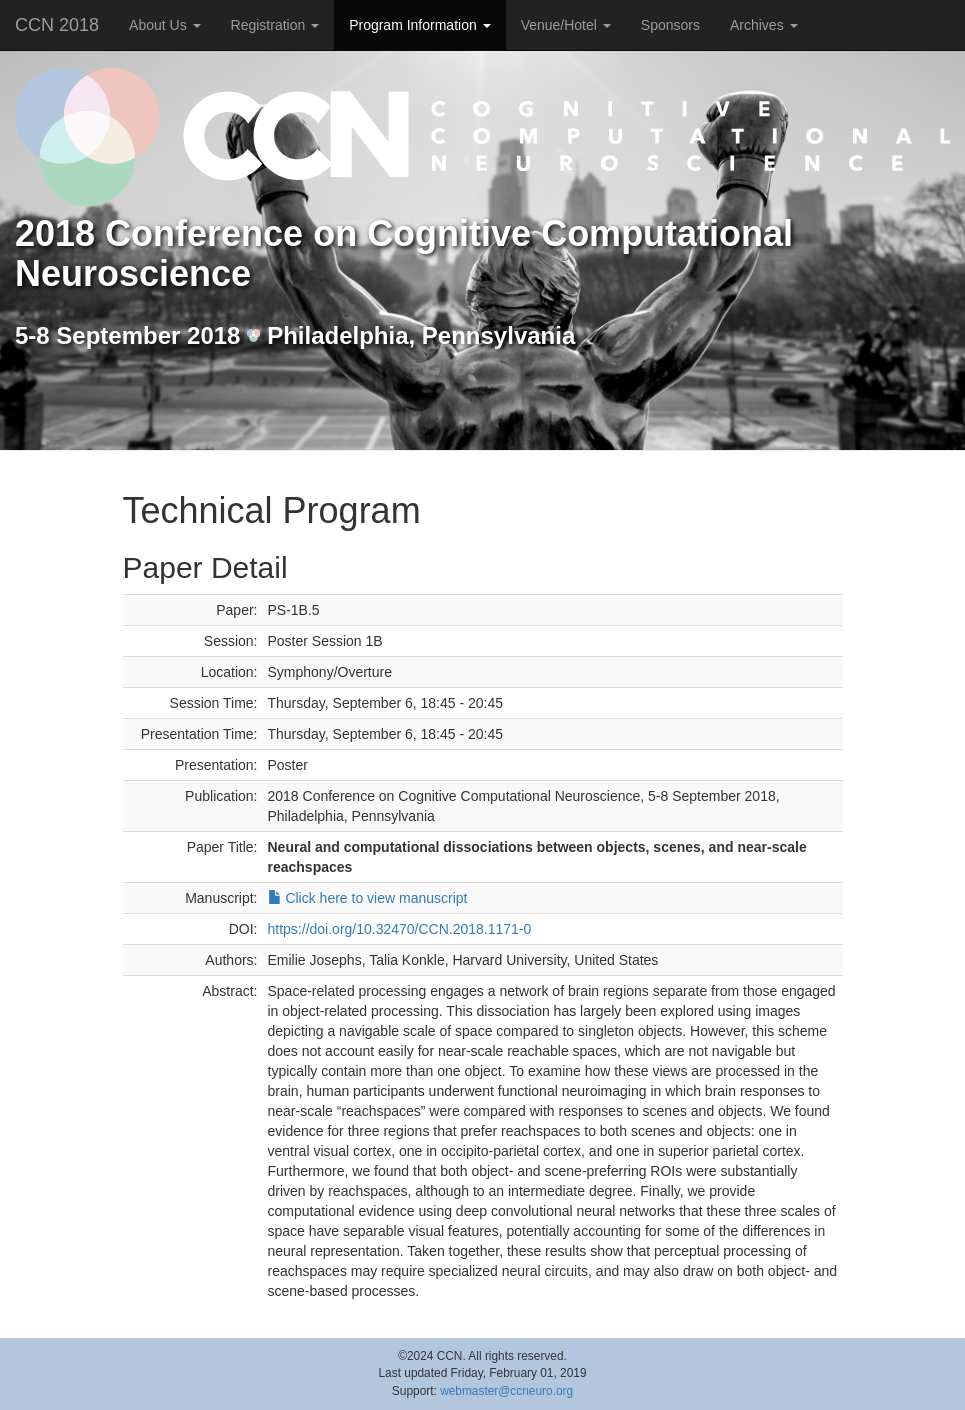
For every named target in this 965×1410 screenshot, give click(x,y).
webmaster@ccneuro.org (506, 1391)
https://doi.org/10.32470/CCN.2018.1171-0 (400, 929)
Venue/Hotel (566, 25)
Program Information (420, 25)
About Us (164, 25)
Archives (764, 25)
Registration (275, 25)
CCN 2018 (57, 25)
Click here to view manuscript (368, 898)
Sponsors (670, 25)
